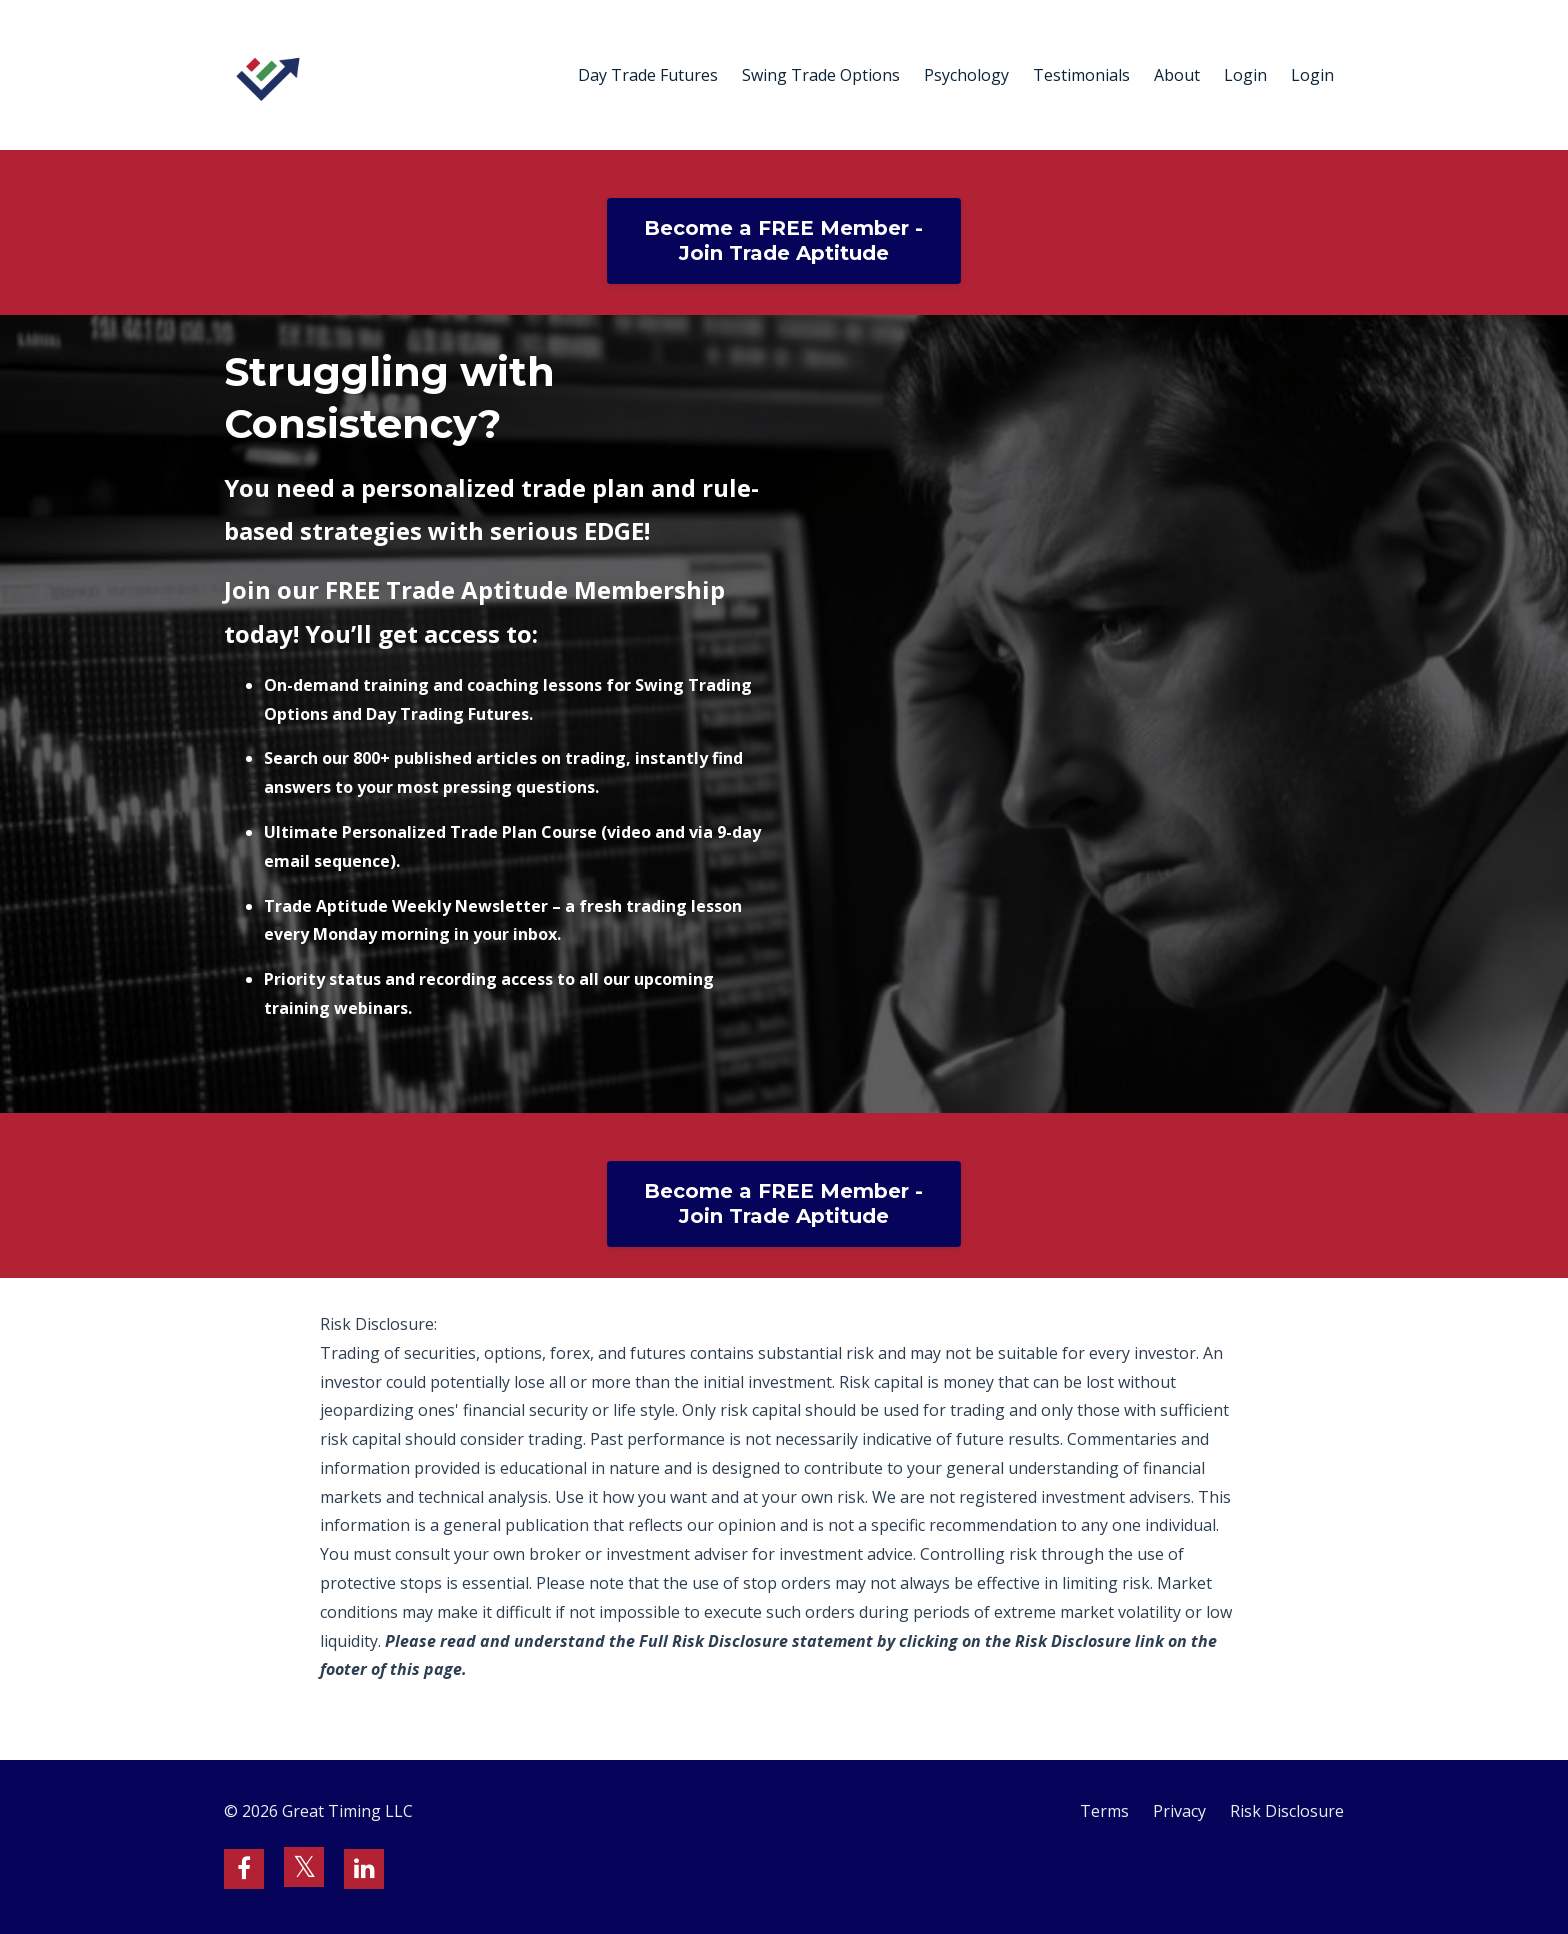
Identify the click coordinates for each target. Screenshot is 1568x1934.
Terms (1104, 1811)
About (1177, 75)
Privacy (1179, 1811)
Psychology (966, 75)
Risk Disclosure (1287, 1811)
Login (1245, 75)
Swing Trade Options (821, 75)
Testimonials (1081, 75)
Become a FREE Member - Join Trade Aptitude (783, 240)
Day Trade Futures (648, 75)
